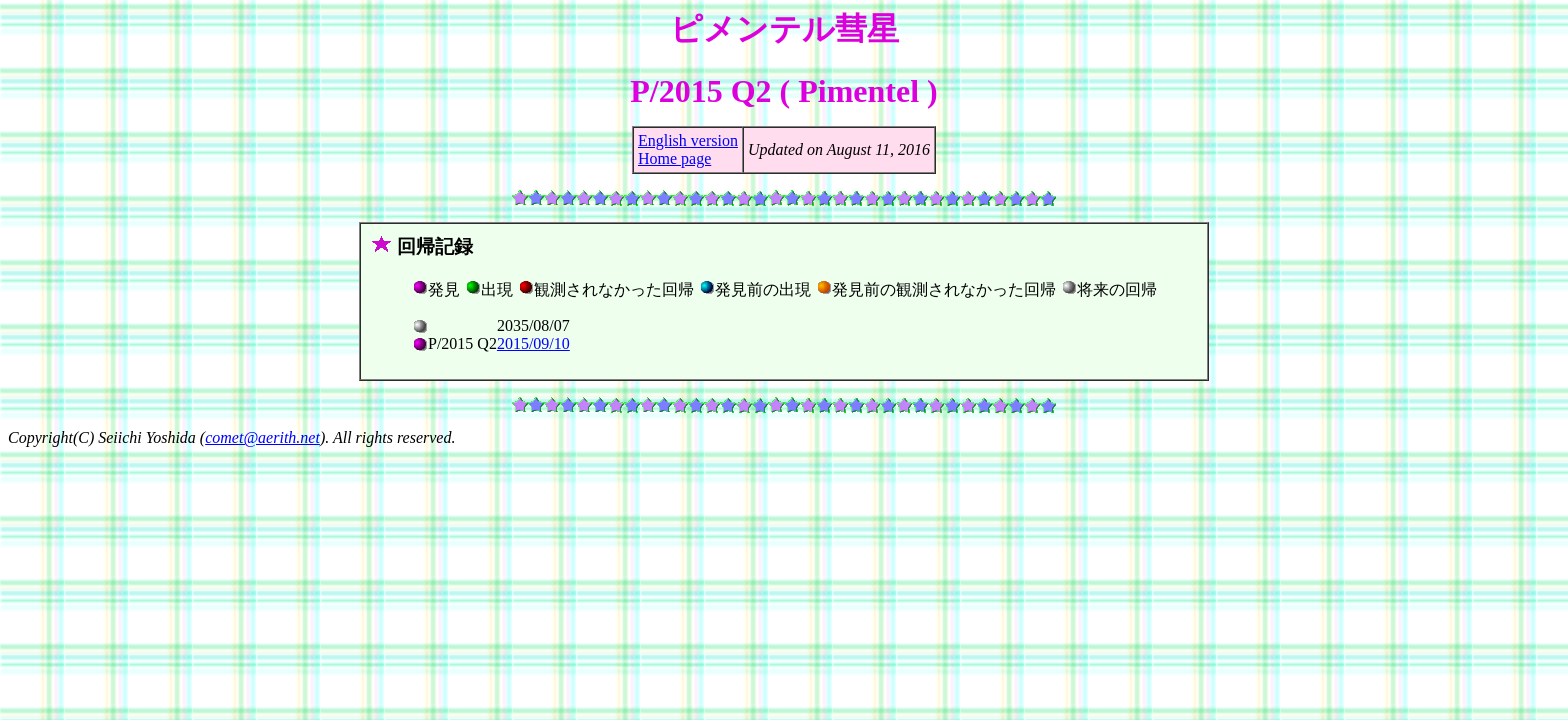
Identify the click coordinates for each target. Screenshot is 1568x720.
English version (688, 140)
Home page (674, 158)
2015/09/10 (533, 343)
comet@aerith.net (262, 437)
